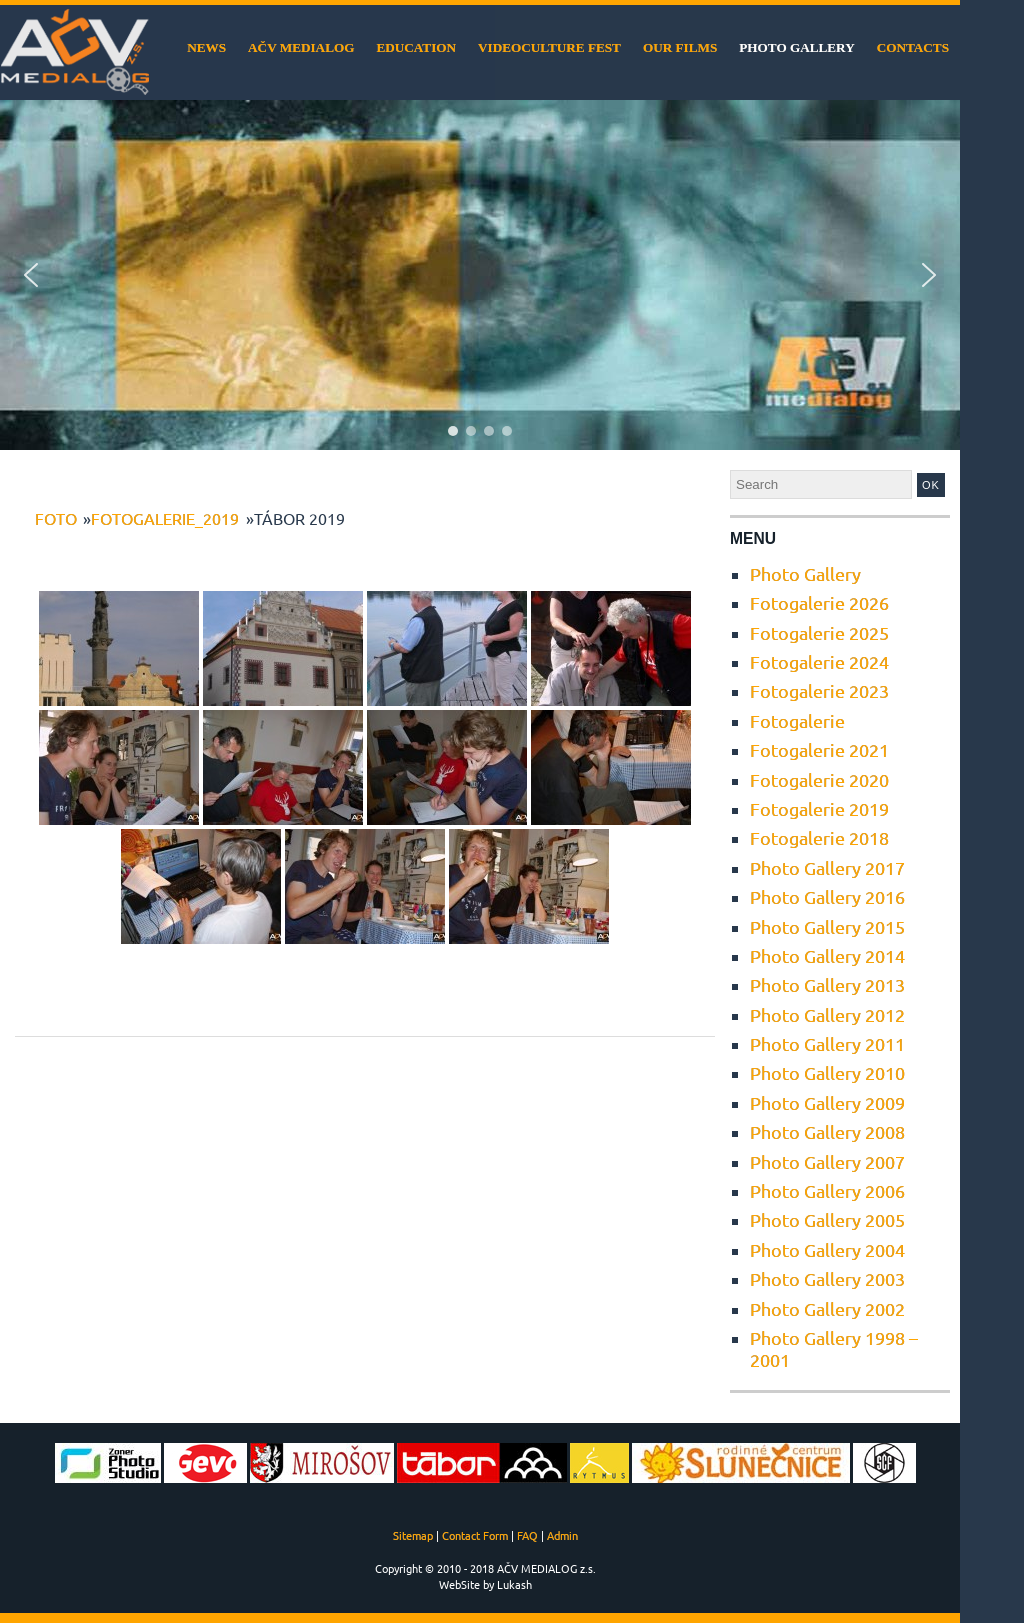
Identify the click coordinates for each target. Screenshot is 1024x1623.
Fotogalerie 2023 (819, 690)
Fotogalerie (797, 720)
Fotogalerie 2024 (819, 661)
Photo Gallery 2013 (827, 984)
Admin (562, 1535)
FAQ (527, 1535)
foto (56, 518)
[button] (31, 275)
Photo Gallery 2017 (827, 867)
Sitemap (413, 1535)
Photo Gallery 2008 (827, 1131)
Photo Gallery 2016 (827, 896)
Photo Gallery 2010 (827, 1072)
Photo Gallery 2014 (827, 955)
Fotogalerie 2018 (819, 837)
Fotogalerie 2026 (819, 602)
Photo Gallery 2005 (827, 1219)
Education (416, 47)
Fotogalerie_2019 (165, 518)
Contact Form (475, 1535)
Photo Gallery (796, 47)
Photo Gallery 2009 (827, 1102)
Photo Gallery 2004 (827, 1249)
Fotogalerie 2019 (819, 808)
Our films (680, 47)
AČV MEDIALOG (301, 47)
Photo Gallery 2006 (827, 1190)
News (206, 47)
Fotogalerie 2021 (819, 749)
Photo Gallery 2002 (827, 1308)
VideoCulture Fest (549, 47)
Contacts (913, 47)
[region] (480, 275)
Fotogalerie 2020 (819, 779)
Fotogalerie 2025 (819, 632)
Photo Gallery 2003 (827, 1278)
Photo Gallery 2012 (827, 1014)
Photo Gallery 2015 (827, 926)
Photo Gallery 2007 (827, 1161)
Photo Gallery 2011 (827, 1043)
